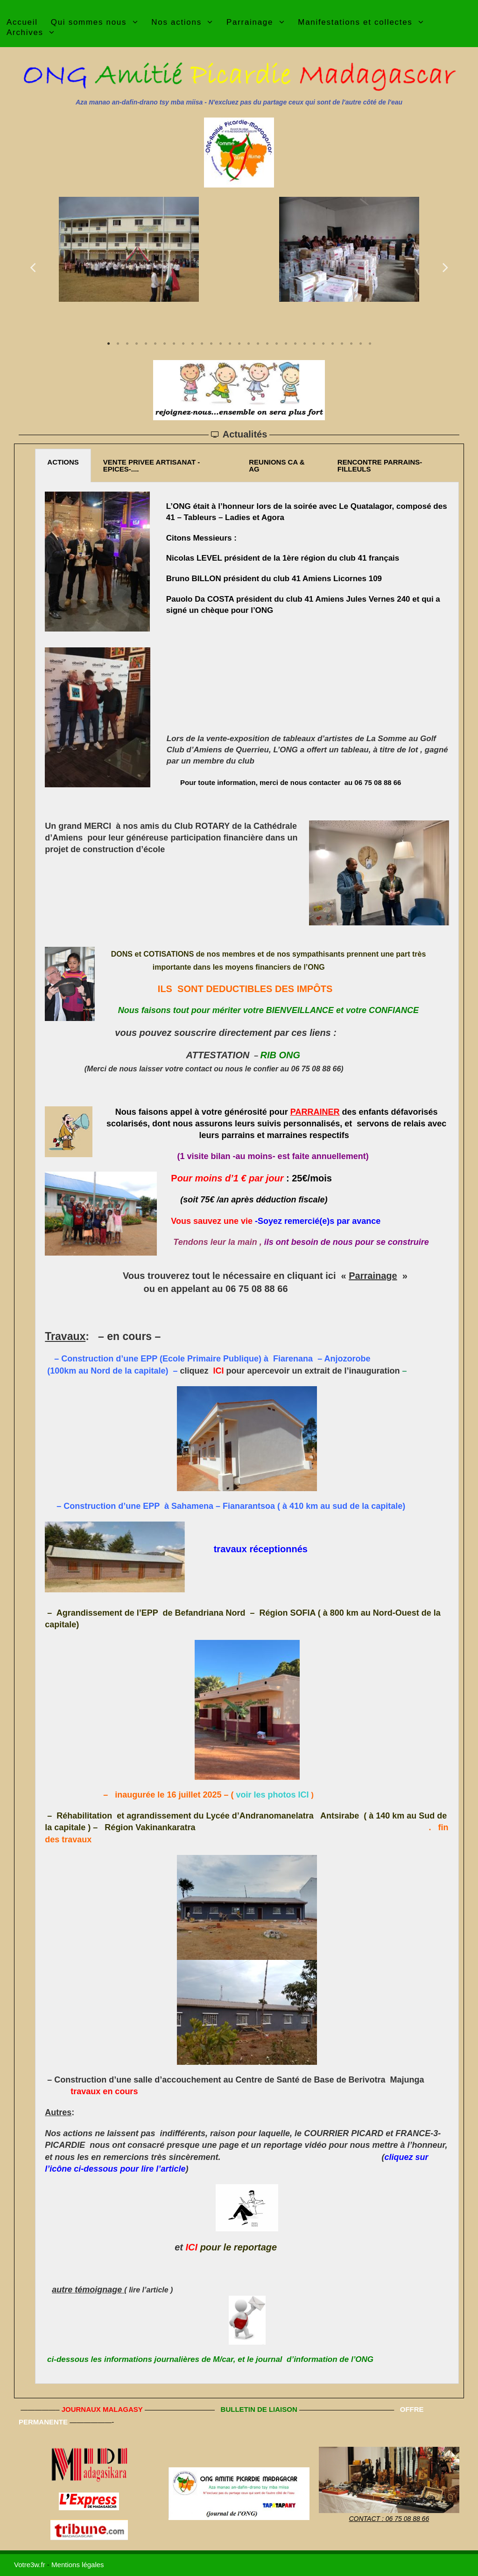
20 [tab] (285, 343)
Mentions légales (77, 2565)
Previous (32, 267)
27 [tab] (351, 343)
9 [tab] (183, 343)
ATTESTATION (218, 1055)
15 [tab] (239, 343)
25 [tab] (332, 343)
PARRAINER (315, 1112)
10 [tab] (192, 343)
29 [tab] (369, 343)
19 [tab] (276, 343)
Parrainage (373, 1276)
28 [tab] (360, 343)
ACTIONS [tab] (63, 462)
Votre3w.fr (29, 2565)
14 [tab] (229, 343)
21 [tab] (295, 343)
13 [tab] (220, 343)
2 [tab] (117, 343)
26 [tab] (341, 343)
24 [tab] (323, 343)
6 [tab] (155, 343)
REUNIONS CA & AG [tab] (276, 465)
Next (445, 267)
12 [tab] (211, 343)
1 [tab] (108, 343)
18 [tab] (267, 343)
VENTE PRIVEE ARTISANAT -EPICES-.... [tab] (151, 465)
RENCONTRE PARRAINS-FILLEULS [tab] (379, 465)
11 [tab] (201, 343)
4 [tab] (136, 343)
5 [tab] (145, 343)
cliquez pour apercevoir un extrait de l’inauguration (290, 1370)
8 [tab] (173, 343)
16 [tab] (248, 343)
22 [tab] (304, 343)
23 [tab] (313, 343)
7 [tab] (164, 343)
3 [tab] (127, 343)
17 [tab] (257, 343)
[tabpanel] (129, 249)
